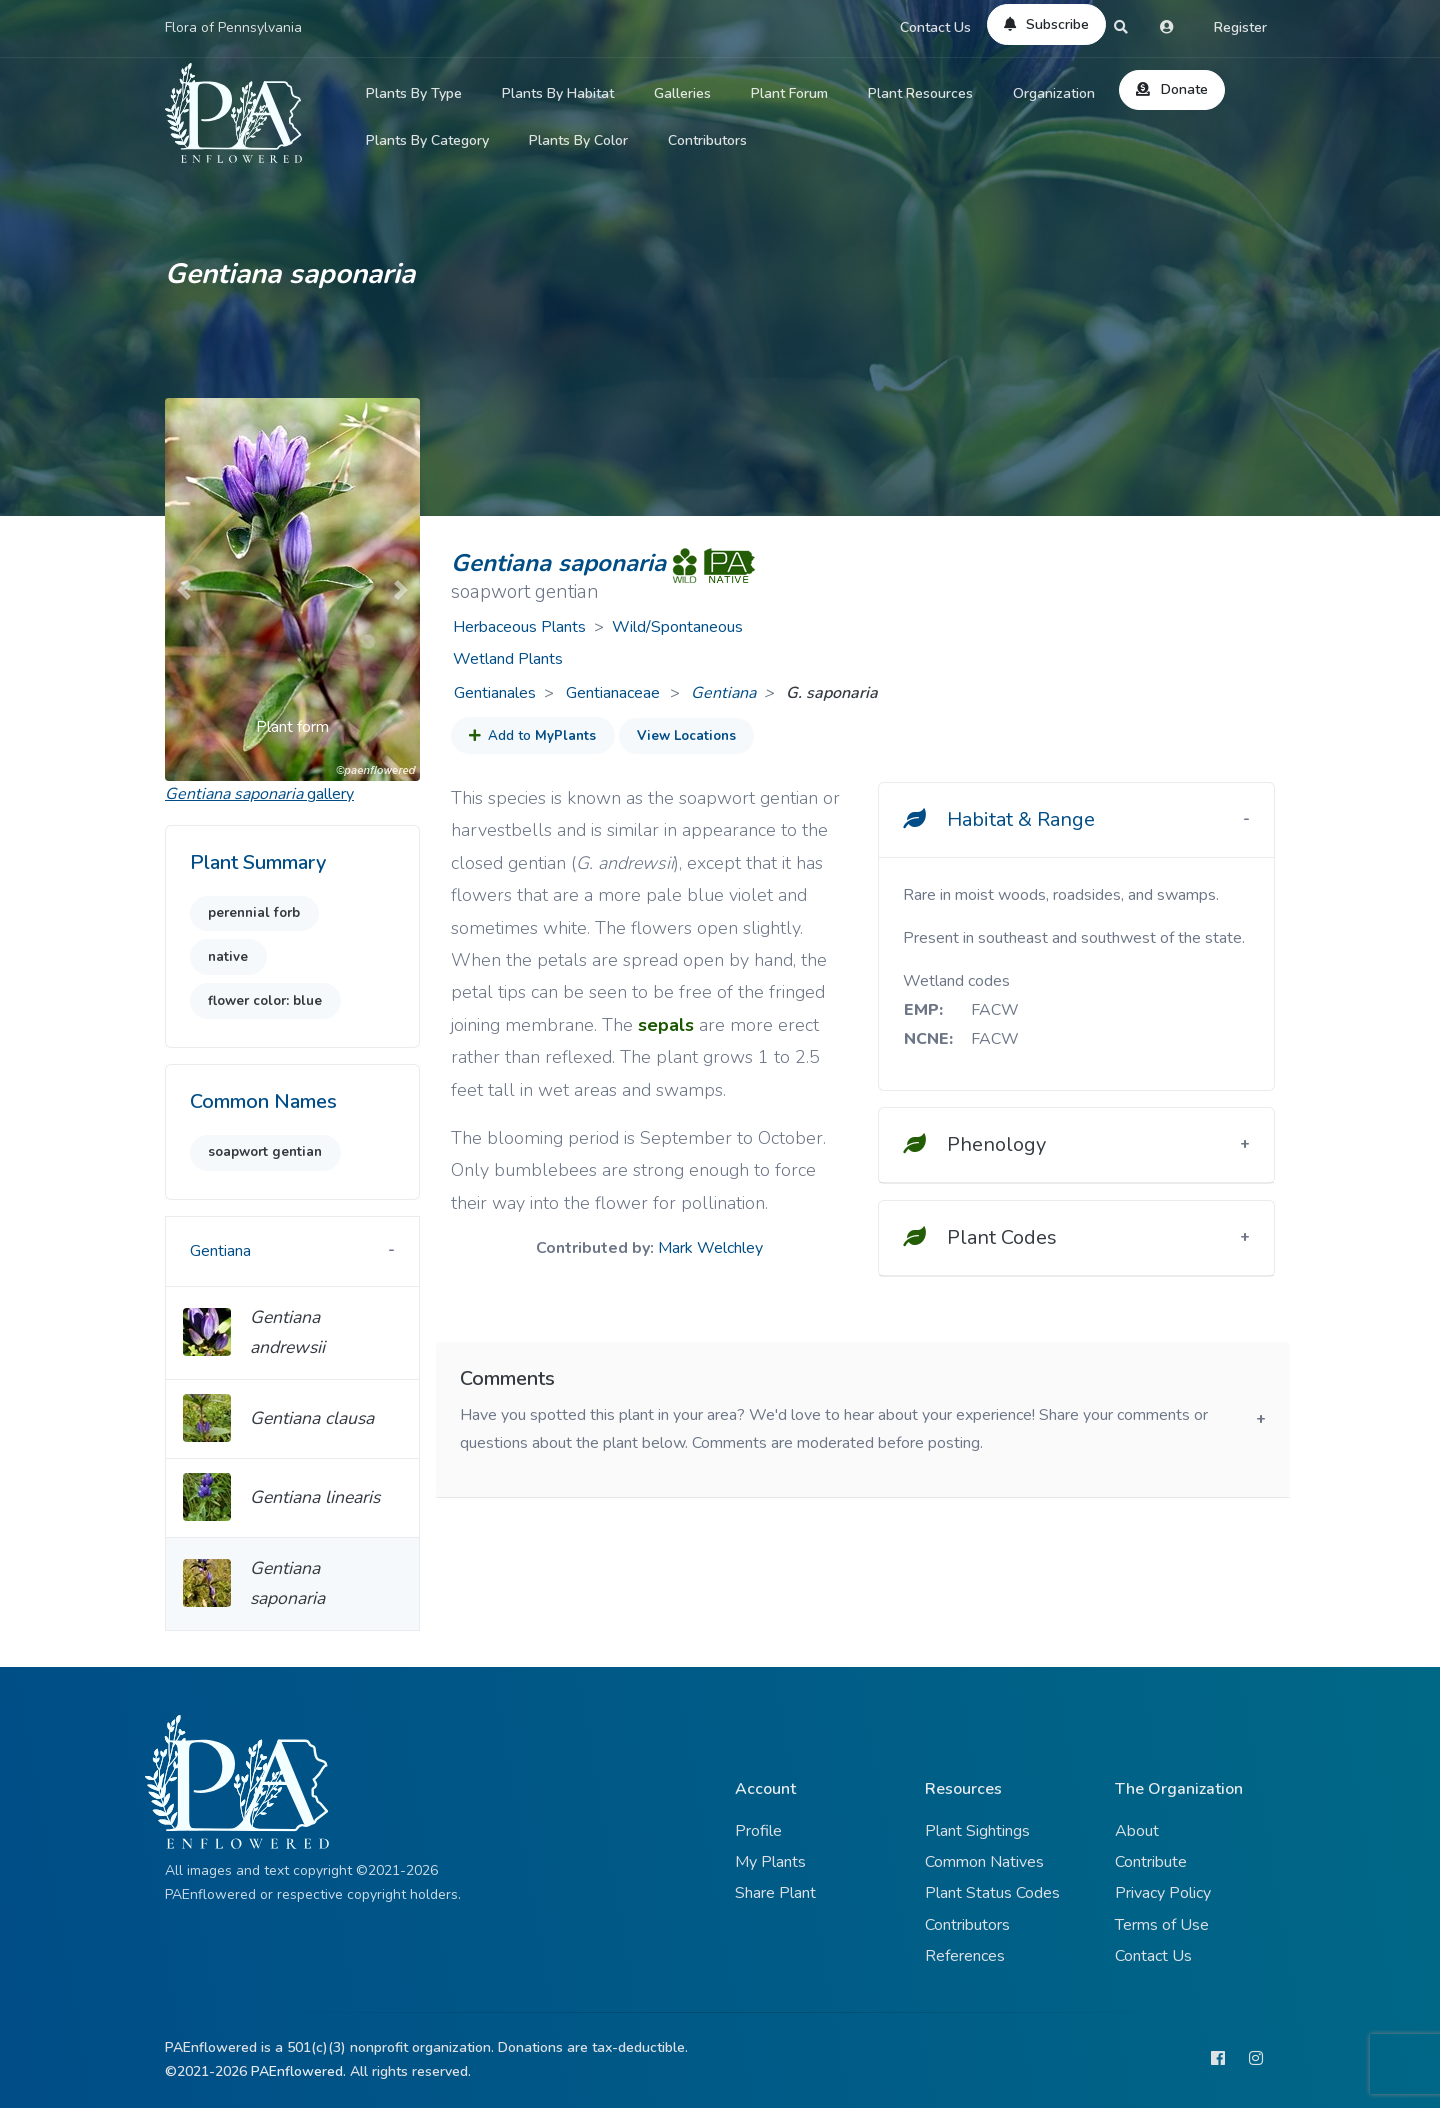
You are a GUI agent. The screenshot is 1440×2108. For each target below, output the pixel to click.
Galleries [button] (682, 93)
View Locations (686, 736)
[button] (184, 589)
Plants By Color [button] (578, 140)
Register (1240, 27)
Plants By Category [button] (427, 140)
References (965, 1956)
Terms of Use (1162, 1925)
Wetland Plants (508, 659)
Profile (758, 1831)
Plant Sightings (977, 1831)
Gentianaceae (615, 693)
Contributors (707, 140)
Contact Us (935, 27)
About (1137, 1831)
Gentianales (495, 693)
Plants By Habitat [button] (558, 93)
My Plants (770, 1862)
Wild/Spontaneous (677, 627)
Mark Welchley (710, 1248)
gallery (259, 794)
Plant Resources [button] (920, 93)
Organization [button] (1054, 93)
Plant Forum (789, 93)
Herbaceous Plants (519, 627)
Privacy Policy (1163, 1893)
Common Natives (984, 1862)
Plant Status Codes (992, 1893)
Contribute (1151, 1862)
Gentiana (723, 693)
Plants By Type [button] (414, 93)
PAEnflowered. (298, 2071)
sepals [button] (666, 1025)
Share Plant (775, 1893)
